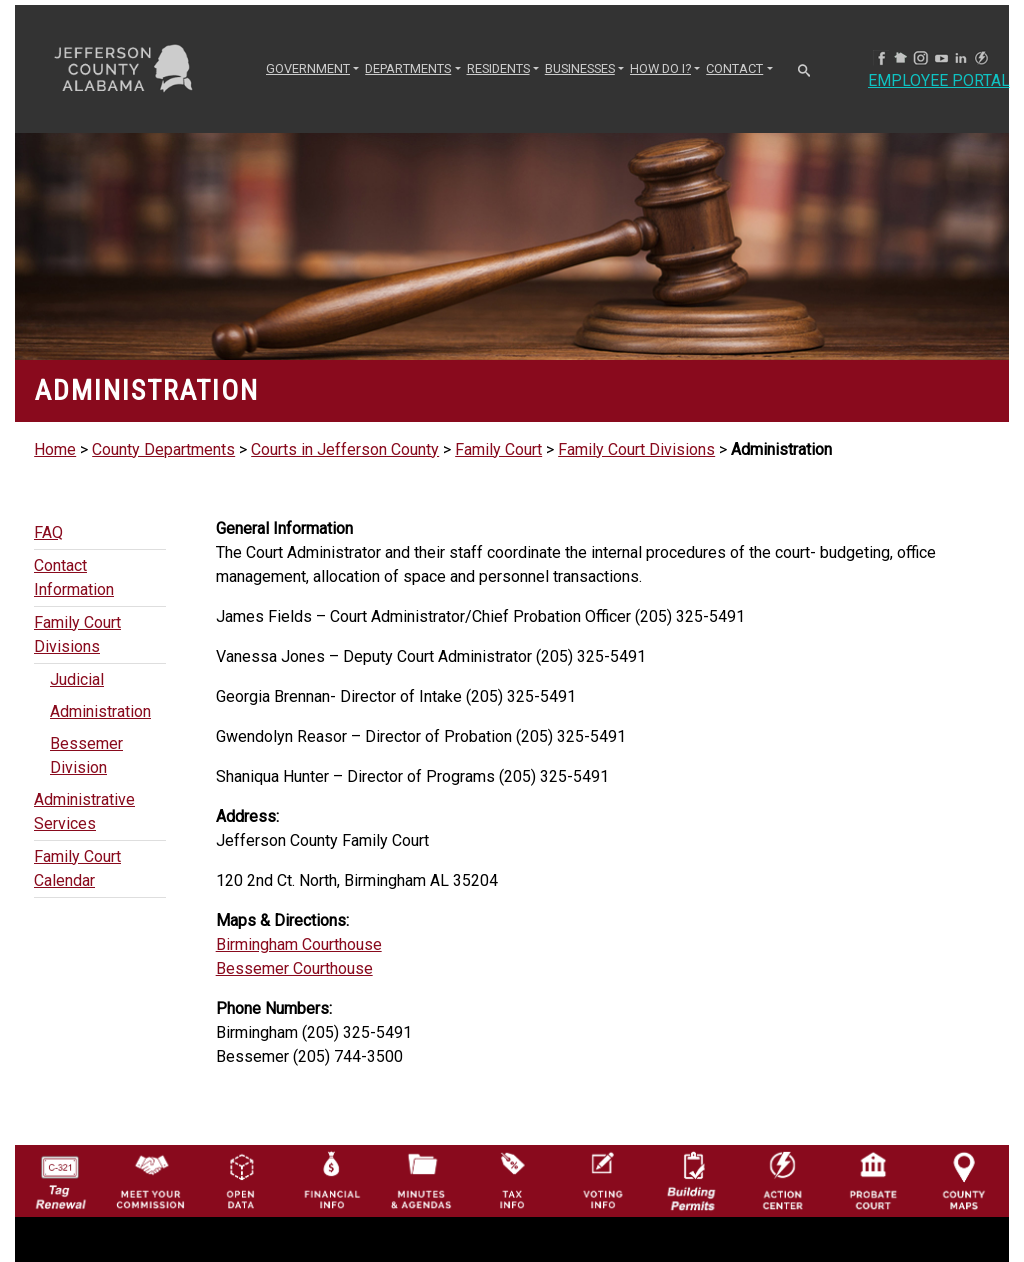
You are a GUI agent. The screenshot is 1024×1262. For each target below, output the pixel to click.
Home (55, 449)
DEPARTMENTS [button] (408, 68)
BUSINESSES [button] (580, 68)
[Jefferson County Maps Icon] (964, 1179)
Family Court (498, 449)
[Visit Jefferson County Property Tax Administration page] (512, 1179)
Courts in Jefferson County (345, 449)
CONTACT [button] (734, 68)
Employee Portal (939, 80)
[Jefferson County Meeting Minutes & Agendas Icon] (421, 1179)
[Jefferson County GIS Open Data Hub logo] (241, 1179)
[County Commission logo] (150, 1179)
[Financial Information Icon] (331, 1179)
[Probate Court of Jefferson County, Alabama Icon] (873, 1179)
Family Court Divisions (636, 449)
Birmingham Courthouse (299, 944)
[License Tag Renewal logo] (60, 1176)
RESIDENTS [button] (498, 68)
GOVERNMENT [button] (308, 68)
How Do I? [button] (660, 68)
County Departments (163, 449)
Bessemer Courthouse (294, 968)
